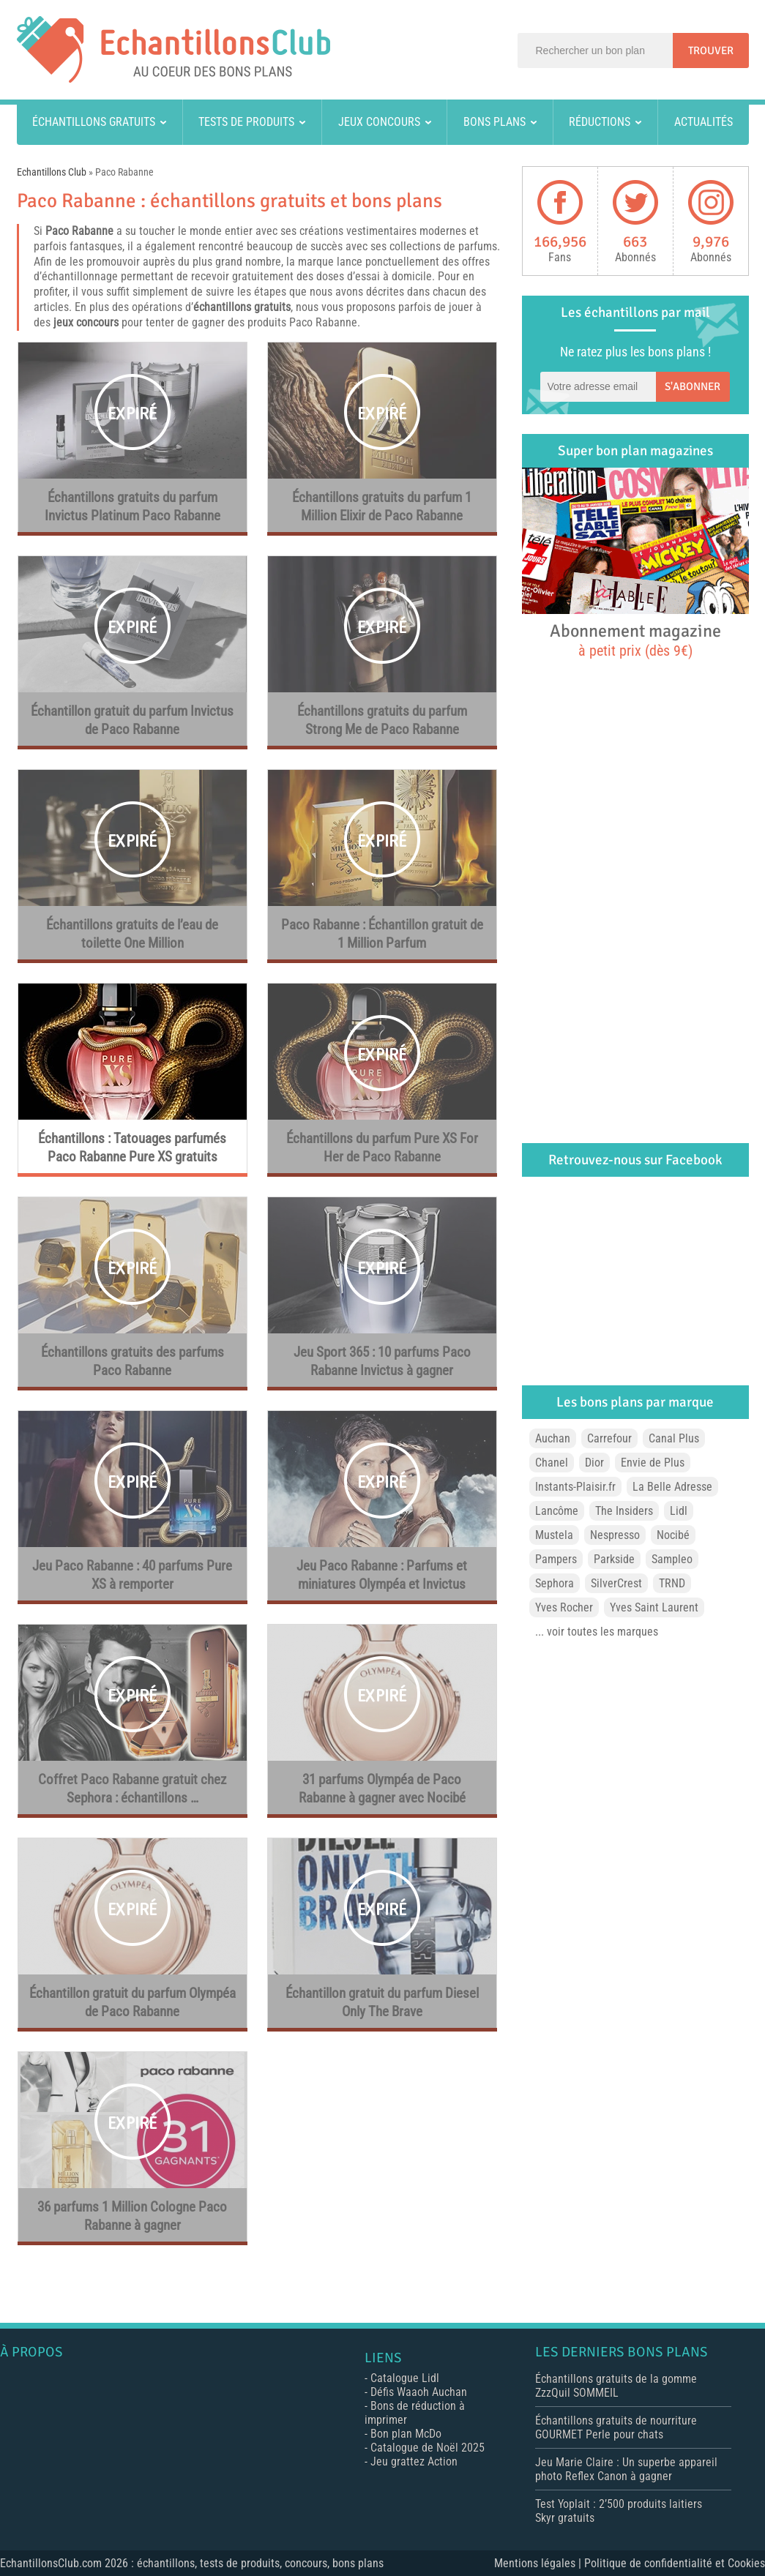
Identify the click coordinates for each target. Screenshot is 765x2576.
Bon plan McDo (405, 2434)
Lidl (678, 1511)
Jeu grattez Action (414, 2461)
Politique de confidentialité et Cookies (674, 2563)
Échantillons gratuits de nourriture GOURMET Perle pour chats (616, 2427)
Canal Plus (674, 1438)
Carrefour (609, 1438)
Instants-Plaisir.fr (575, 1487)
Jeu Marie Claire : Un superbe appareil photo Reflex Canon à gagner (626, 2469)
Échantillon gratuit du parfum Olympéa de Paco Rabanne (132, 2003)
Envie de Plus (652, 1462)
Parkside (614, 1559)
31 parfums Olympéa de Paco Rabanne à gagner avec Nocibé (382, 1789)
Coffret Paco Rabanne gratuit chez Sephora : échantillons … (132, 1789)
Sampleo (672, 1559)
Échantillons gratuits (93, 122)
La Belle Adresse (672, 1487)
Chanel (551, 1462)
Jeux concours (379, 122)
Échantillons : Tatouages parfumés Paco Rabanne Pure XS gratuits (132, 1148)
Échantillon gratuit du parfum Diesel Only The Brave (382, 2003)
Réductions (599, 122)
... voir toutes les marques (596, 1632)
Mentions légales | (539, 2563)
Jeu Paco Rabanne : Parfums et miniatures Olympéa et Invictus (381, 1575)
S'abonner (692, 386)
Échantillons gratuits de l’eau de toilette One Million (132, 934)
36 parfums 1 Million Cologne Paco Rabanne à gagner (132, 2216)
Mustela (554, 1535)
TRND (672, 1583)
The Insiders (624, 1511)
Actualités (703, 122)
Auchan (552, 1438)
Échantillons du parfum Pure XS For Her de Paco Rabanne (382, 1148)
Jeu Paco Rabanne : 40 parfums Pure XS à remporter (132, 1575)
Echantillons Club (51, 172)
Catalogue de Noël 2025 (427, 2448)
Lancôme (556, 1511)
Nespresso (615, 1535)
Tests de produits (246, 122)
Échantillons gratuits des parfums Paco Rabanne (132, 1361)
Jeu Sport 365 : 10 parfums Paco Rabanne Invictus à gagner (382, 1361)
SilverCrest (616, 1583)
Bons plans (494, 122)
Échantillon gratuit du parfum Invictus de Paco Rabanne (132, 720)
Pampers (556, 1559)
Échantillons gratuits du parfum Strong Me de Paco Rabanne (382, 720)
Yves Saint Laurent (654, 1607)
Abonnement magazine (635, 639)
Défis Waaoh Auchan (418, 2392)
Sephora (554, 1583)
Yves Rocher (564, 1607)
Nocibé (673, 1535)
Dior (594, 1462)
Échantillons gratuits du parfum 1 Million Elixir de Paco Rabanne (381, 507)
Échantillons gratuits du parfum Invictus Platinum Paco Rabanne (132, 507)
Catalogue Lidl (404, 2378)
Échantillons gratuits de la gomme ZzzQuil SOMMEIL (616, 2386)
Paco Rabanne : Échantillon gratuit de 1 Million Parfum (382, 934)
